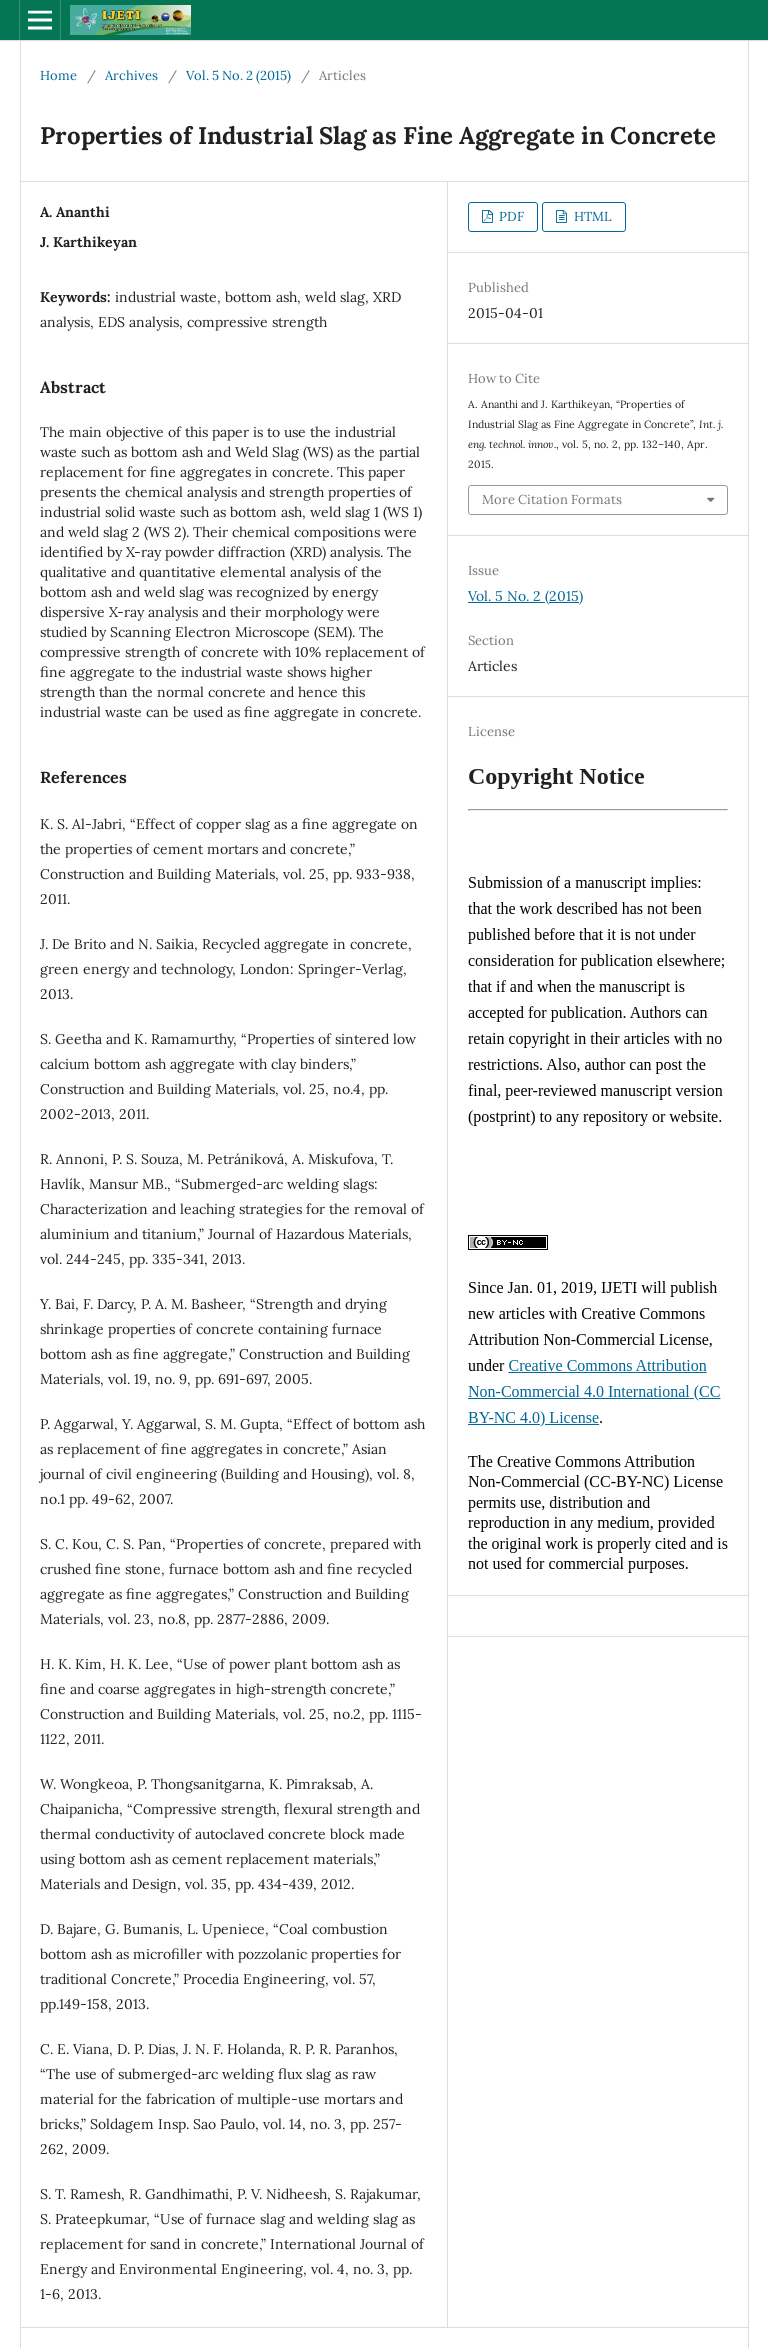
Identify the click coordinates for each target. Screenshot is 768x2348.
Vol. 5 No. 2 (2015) (238, 75)
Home (58, 75)
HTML (591, 216)
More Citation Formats (552, 499)
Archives (131, 75)
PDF (510, 216)
